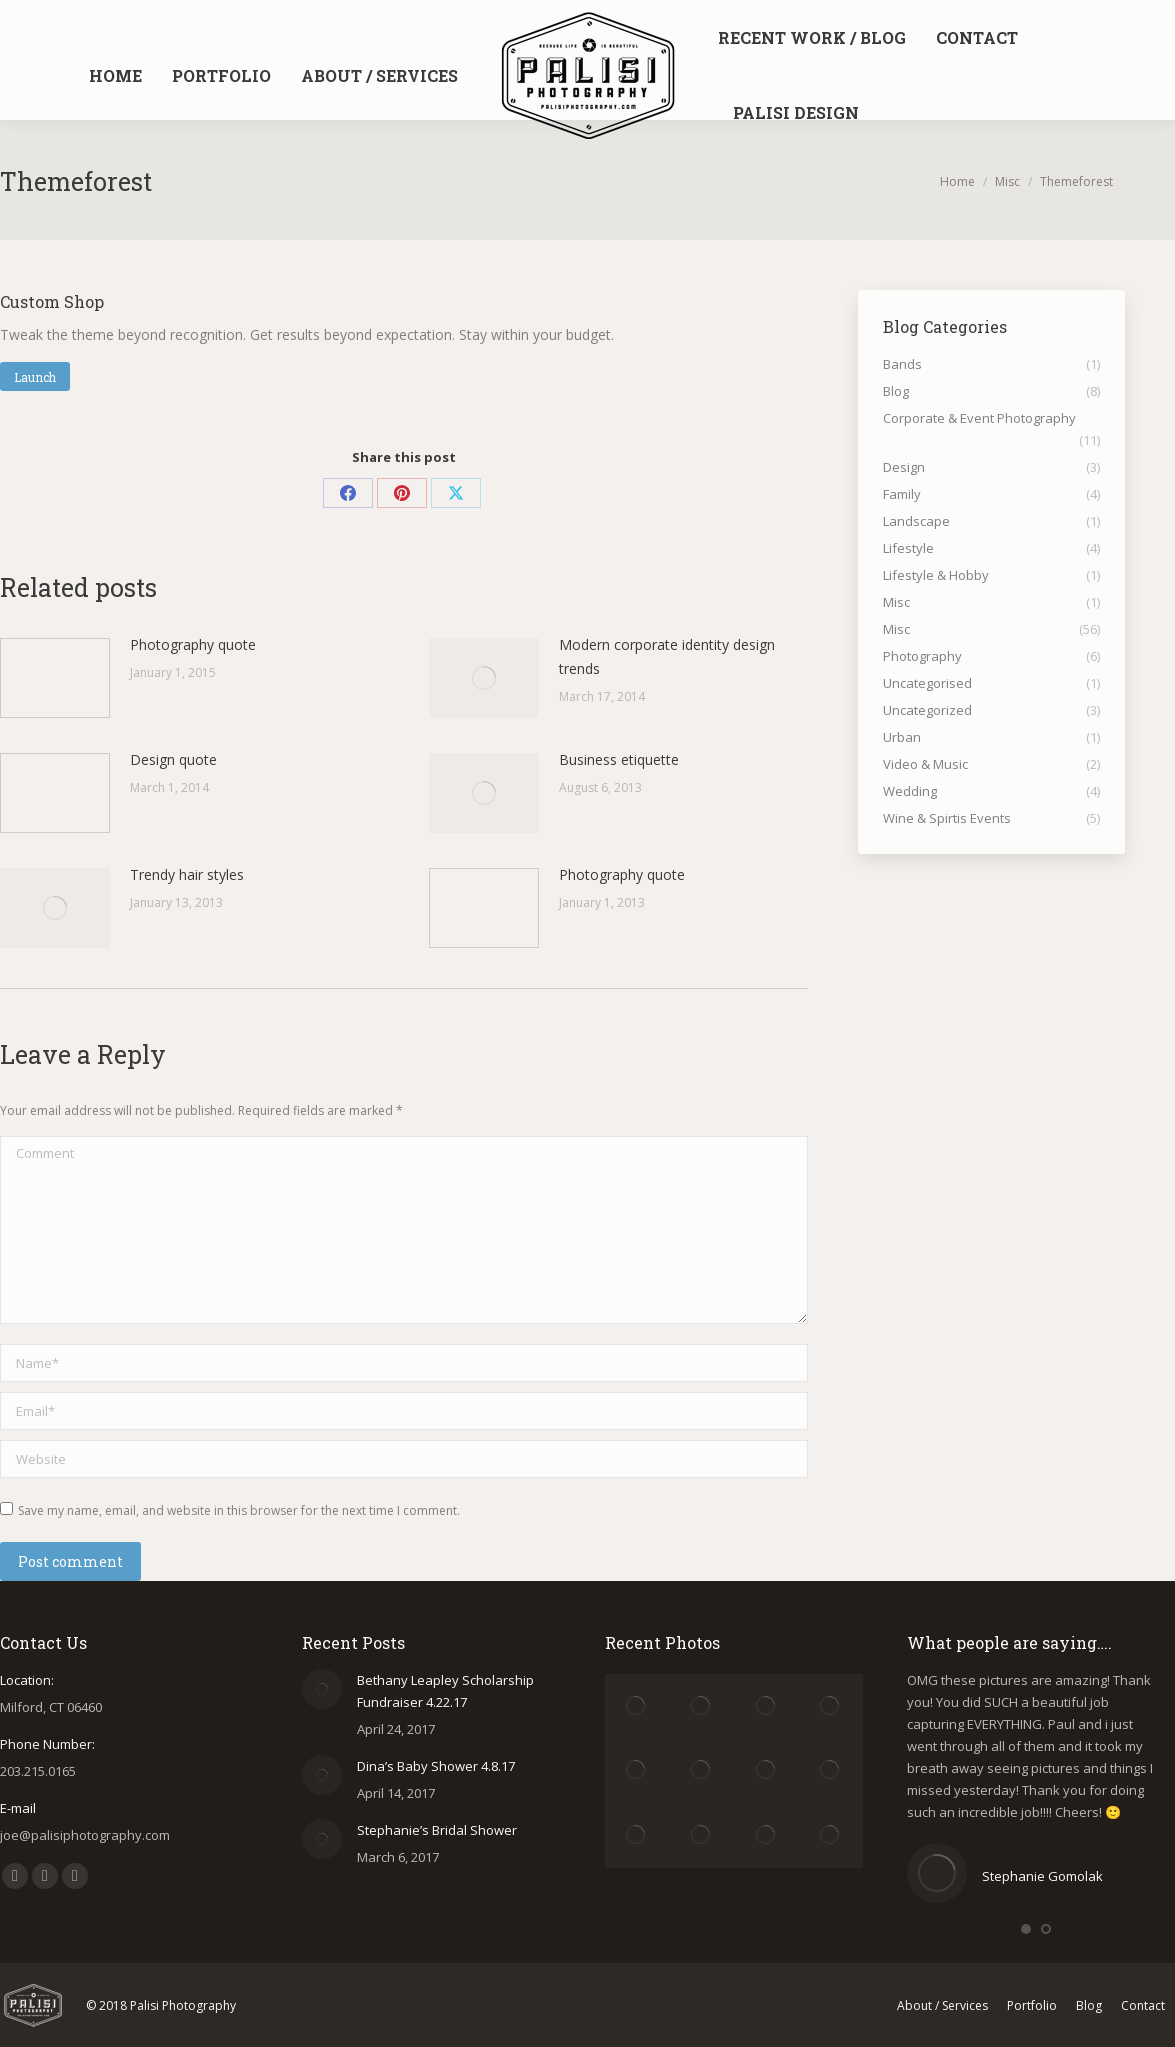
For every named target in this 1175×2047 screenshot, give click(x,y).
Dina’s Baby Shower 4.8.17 (436, 1766)
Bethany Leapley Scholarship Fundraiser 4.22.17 (445, 1691)
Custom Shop (52, 301)
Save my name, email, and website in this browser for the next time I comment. (239, 1510)
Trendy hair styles (187, 874)
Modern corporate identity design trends (667, 656)
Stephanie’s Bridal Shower (437, 1830)
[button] (1026, 1929)
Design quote (173, 759)
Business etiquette (619, 759)
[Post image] (55, 678)
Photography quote (193, 644)
